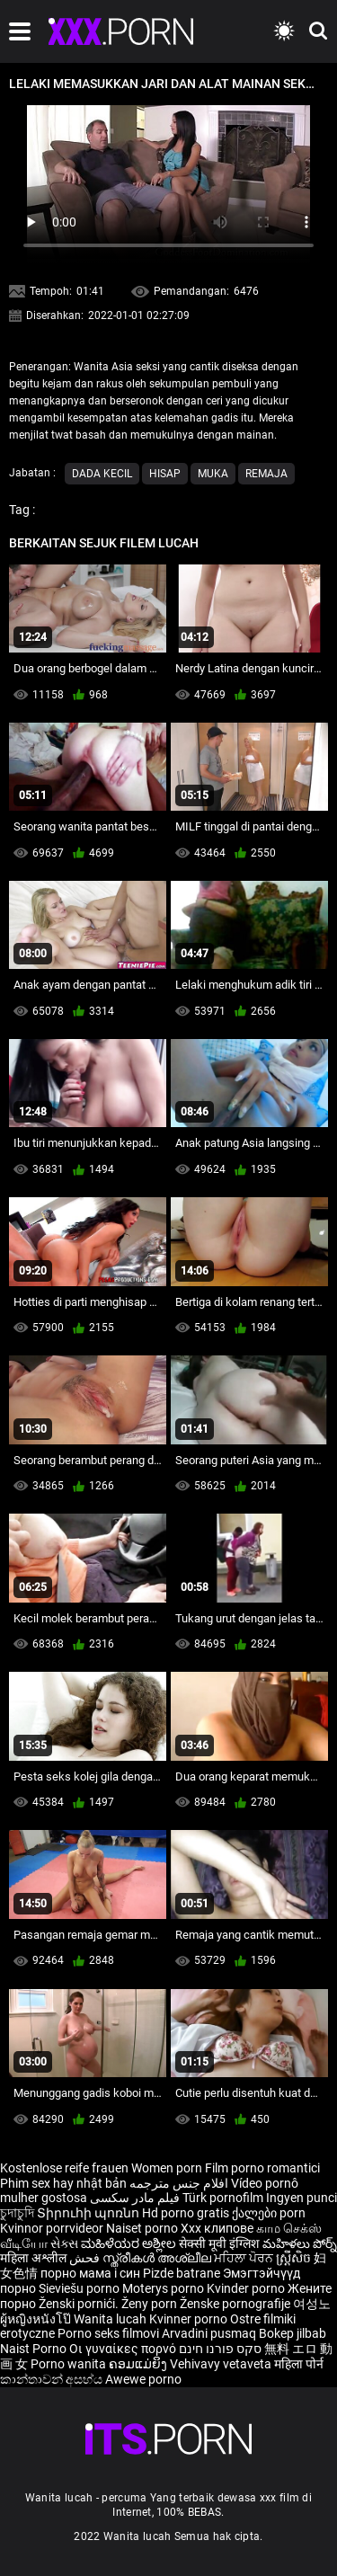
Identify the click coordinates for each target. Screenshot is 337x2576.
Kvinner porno (189, 2319)
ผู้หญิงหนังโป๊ (37, 2319)
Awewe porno (143, 2379)
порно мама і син (90, 2273)
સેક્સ (64, 2243)
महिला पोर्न (299, 2364)
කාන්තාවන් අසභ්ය (52, 2379)
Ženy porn (150, 2303)
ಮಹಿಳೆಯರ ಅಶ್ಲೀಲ (130, 2243)
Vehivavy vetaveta (222, 2364)
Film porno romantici (262, 2168)
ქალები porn (269, 2213)
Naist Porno (34, 2348)
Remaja (266, 473)
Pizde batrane (181, 2273)
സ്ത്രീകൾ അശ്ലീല (158, 2258)
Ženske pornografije (236, 2303)
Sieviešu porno (80, 2288)
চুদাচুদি (17, 2213)
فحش (85, 2258)
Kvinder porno (247, 2288)
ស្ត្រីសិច (295, 2258)
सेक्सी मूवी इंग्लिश (219, 2243)
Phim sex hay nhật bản (63, 2183)
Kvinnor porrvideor (53, 2228)
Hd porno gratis (185, 2213)
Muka (213, 473)
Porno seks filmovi (108, 2333)
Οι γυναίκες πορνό (124, 2348)
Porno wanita (70, 2364)
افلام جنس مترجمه (178, 2183)
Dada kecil (102, 473)
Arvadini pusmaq (210, 2333)
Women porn (168, 2168)
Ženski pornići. (80, 2303)
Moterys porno (164, 2288)
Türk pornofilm (222, 2197)
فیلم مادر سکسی (135, 2197)
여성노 (312, 2303)
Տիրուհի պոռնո (89, 2213)
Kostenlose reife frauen (64, 2168)
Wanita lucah (111, 2319)
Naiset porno (143, 2228)
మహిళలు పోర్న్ (299, 2243)
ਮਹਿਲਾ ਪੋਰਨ (245, 2258)
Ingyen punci (301, 2197)
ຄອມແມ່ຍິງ (139, 2364)
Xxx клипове (217, 2228)
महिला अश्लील (34, 2258)
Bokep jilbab (292, 2333)
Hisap (165, 473)
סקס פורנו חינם (220, 2348)
